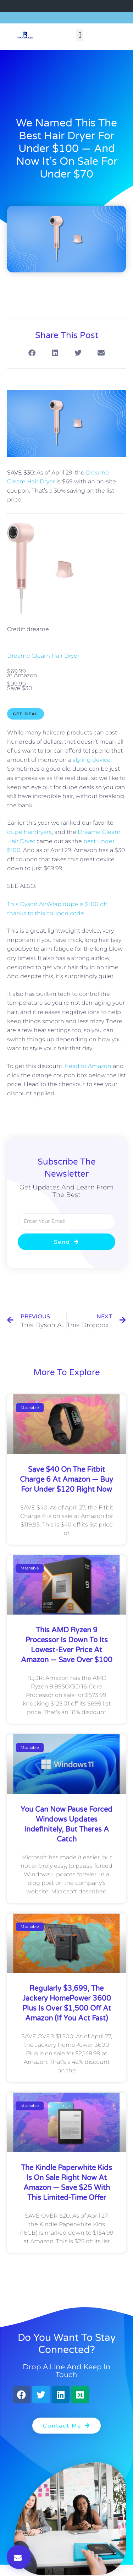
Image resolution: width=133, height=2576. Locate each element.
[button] (79, 35)
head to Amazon (88, 1066)
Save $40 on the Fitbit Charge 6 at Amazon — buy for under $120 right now (66, 1479)
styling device (92, 759)
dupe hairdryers (29, 832)
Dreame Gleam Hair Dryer (43, 655)
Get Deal (25, 713)
